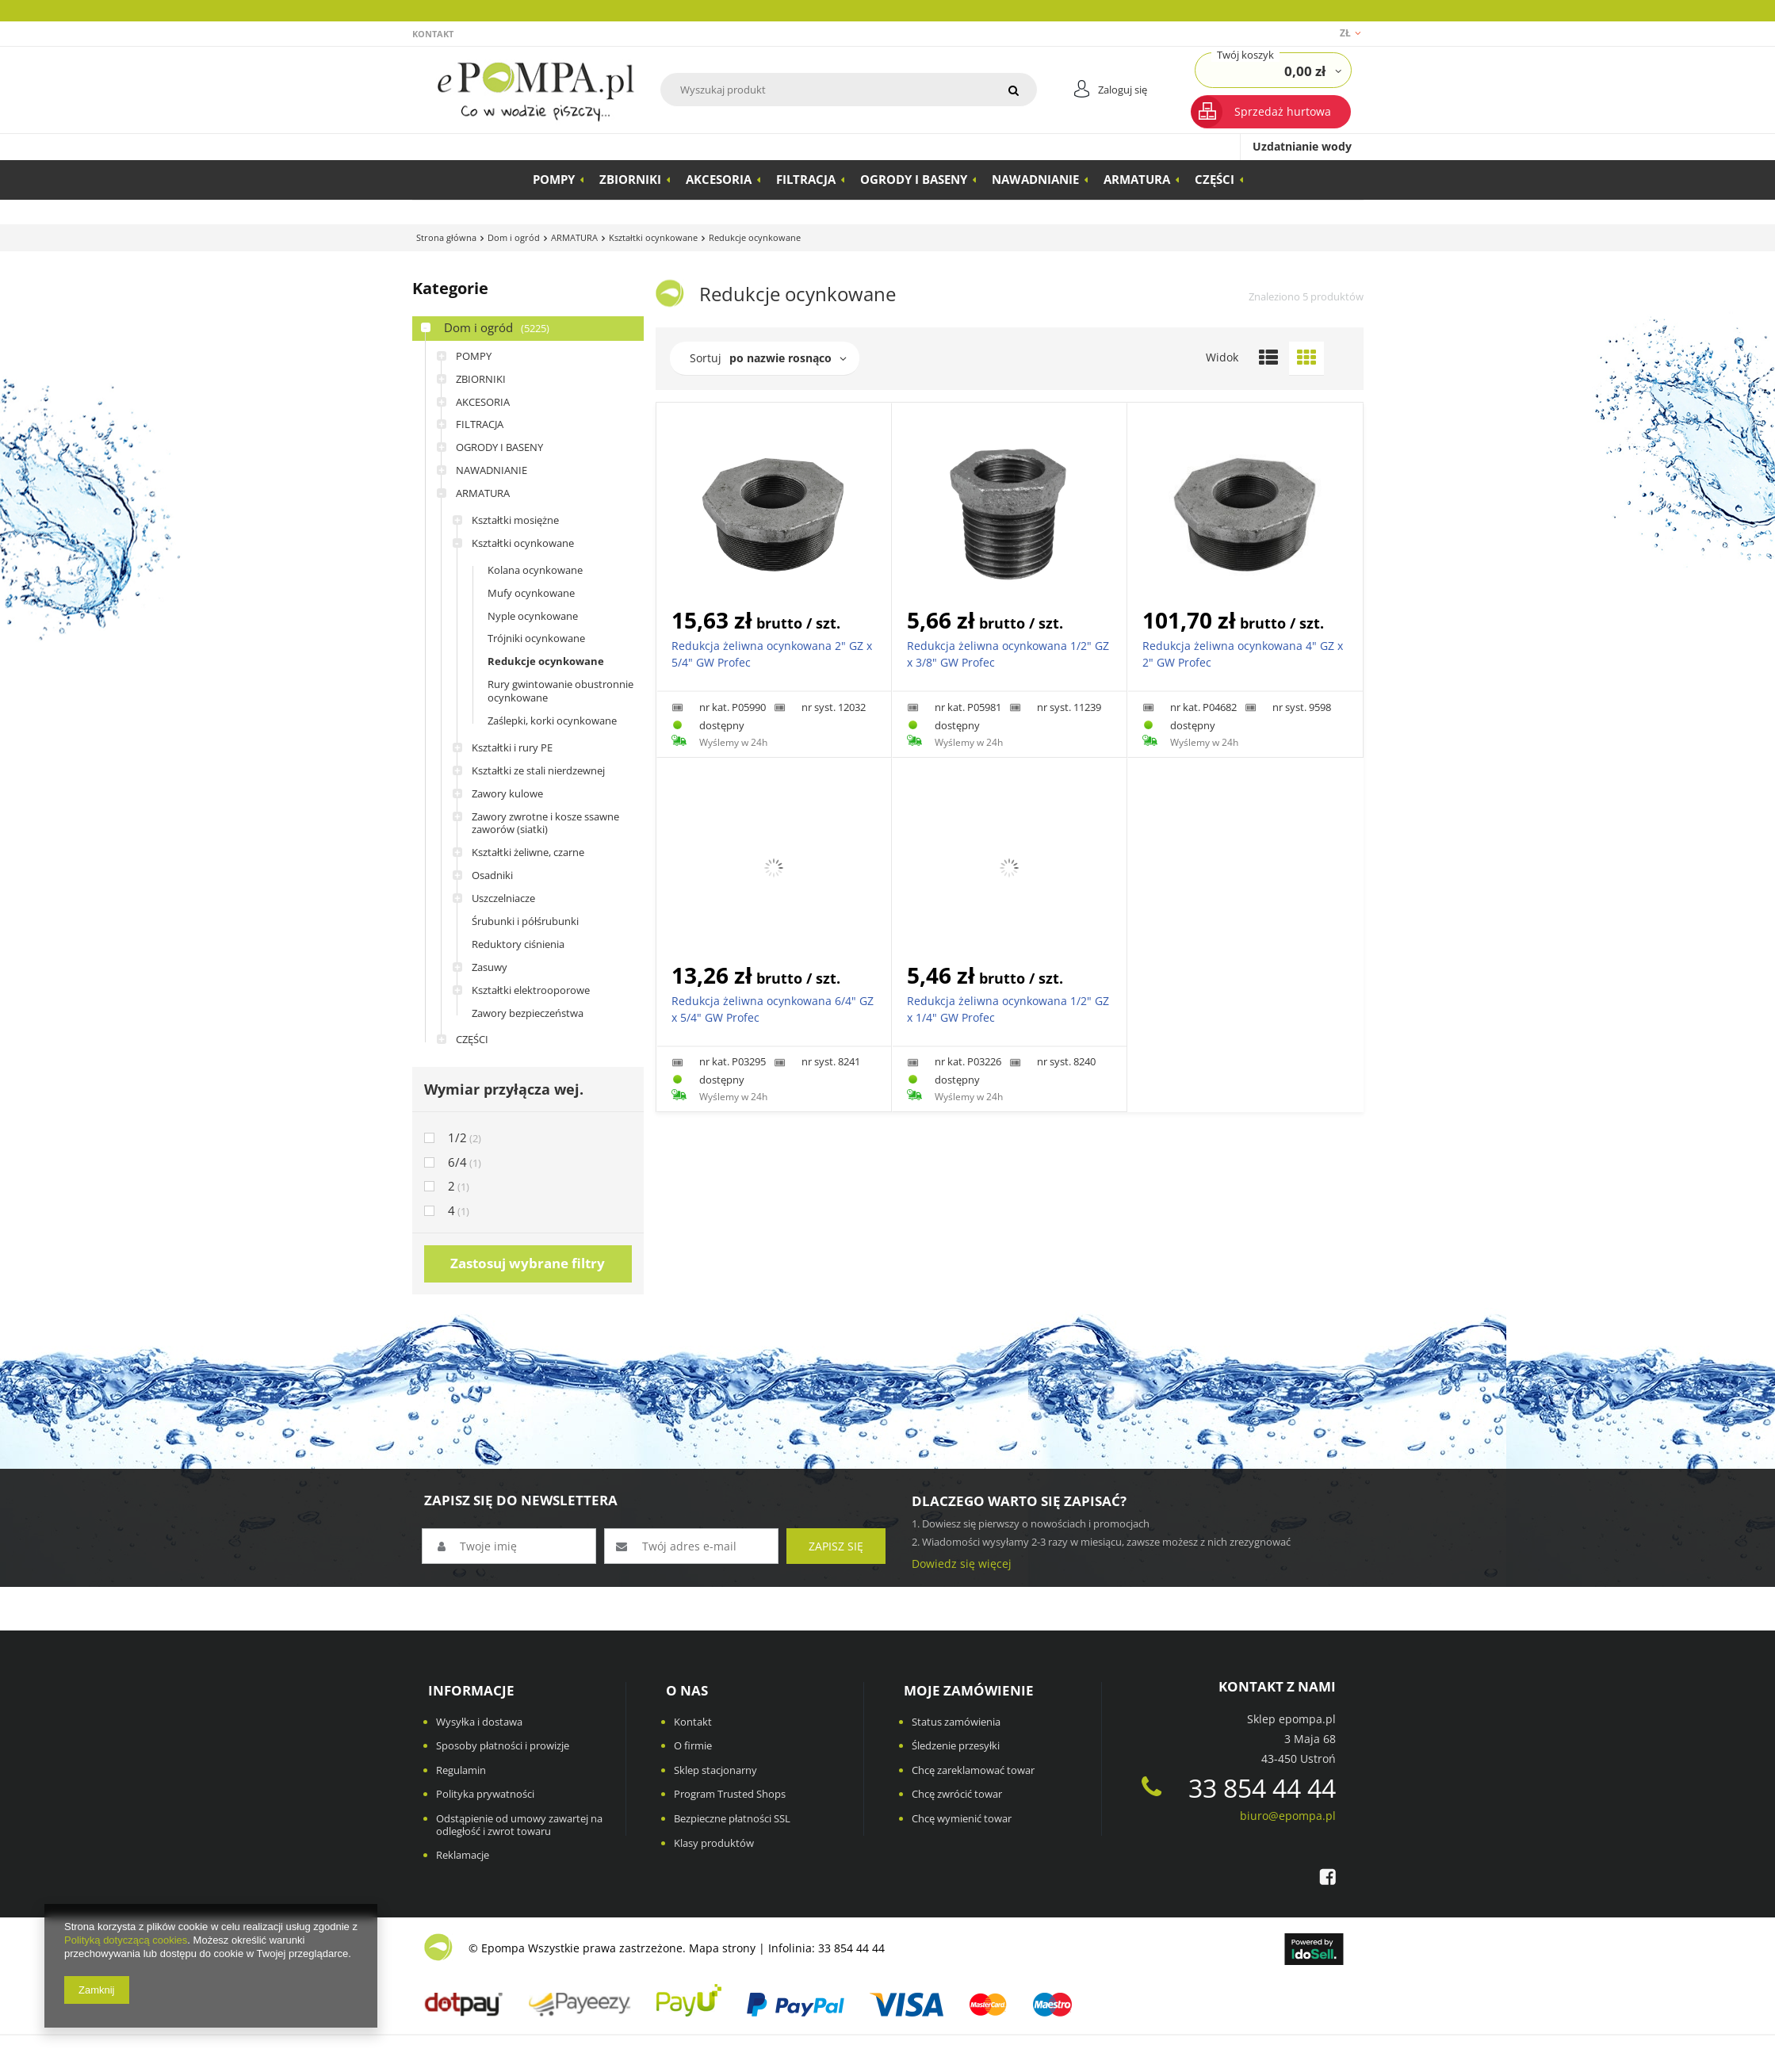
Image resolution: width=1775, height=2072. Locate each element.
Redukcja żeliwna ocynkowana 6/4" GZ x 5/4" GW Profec (772, 1009)
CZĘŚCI (1214, 179)
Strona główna (446, 237)
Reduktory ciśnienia (518, 944)
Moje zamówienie (969, 1690)
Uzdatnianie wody (1302, 146)
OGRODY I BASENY (913, 179)
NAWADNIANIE (1035, 179)
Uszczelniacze (503, 898)
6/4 (457, 1162)
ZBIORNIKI (630, 179)
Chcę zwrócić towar (957, 1794)
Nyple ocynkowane (533, 616)
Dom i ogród (514, 237)
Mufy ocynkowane (531, 593)
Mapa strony (722, 1947)
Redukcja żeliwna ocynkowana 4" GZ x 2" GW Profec (1242, 654)
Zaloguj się (1122, 89)
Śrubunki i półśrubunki (525, 921)
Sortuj (705, 358)
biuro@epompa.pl (1288, 1815)
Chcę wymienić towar (962, 1819)
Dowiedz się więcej (962, 1563)
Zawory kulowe (507, 793)
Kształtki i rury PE (512, 747)
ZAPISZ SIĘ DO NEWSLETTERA (521, 1500)
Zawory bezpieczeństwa (527, 1013)
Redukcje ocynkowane (546, 661)
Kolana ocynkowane (535, 570)
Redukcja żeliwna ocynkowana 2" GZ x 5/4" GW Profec (771, 654)
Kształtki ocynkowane (653, 237)
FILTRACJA (806, 179)
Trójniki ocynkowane (536, 638)
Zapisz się (836, 1546)
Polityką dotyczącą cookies (125, 1940)
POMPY (554, 179)
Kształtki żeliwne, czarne (528, 852)
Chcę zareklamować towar (973, 1770)
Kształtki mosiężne (515, 520)
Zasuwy (489, 967)
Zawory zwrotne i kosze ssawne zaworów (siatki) (545, 823)
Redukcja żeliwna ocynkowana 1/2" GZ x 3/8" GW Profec (1008, 654)
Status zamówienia (956, 1722)
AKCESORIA (719, 179)
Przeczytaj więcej (1090, 9)
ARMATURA (1137, 179)
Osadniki (492, 875)
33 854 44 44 (1239, 1788)
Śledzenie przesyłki (956, 1746)
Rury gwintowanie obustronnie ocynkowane (560, 691)
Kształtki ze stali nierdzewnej (538, 770)
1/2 (457, 1138)
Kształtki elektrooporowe (531, 990)
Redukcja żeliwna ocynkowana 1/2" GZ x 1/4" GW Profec (1008, 1009)
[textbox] (825, 89)
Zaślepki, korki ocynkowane (552, 720)
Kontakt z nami (1277, 1686)
